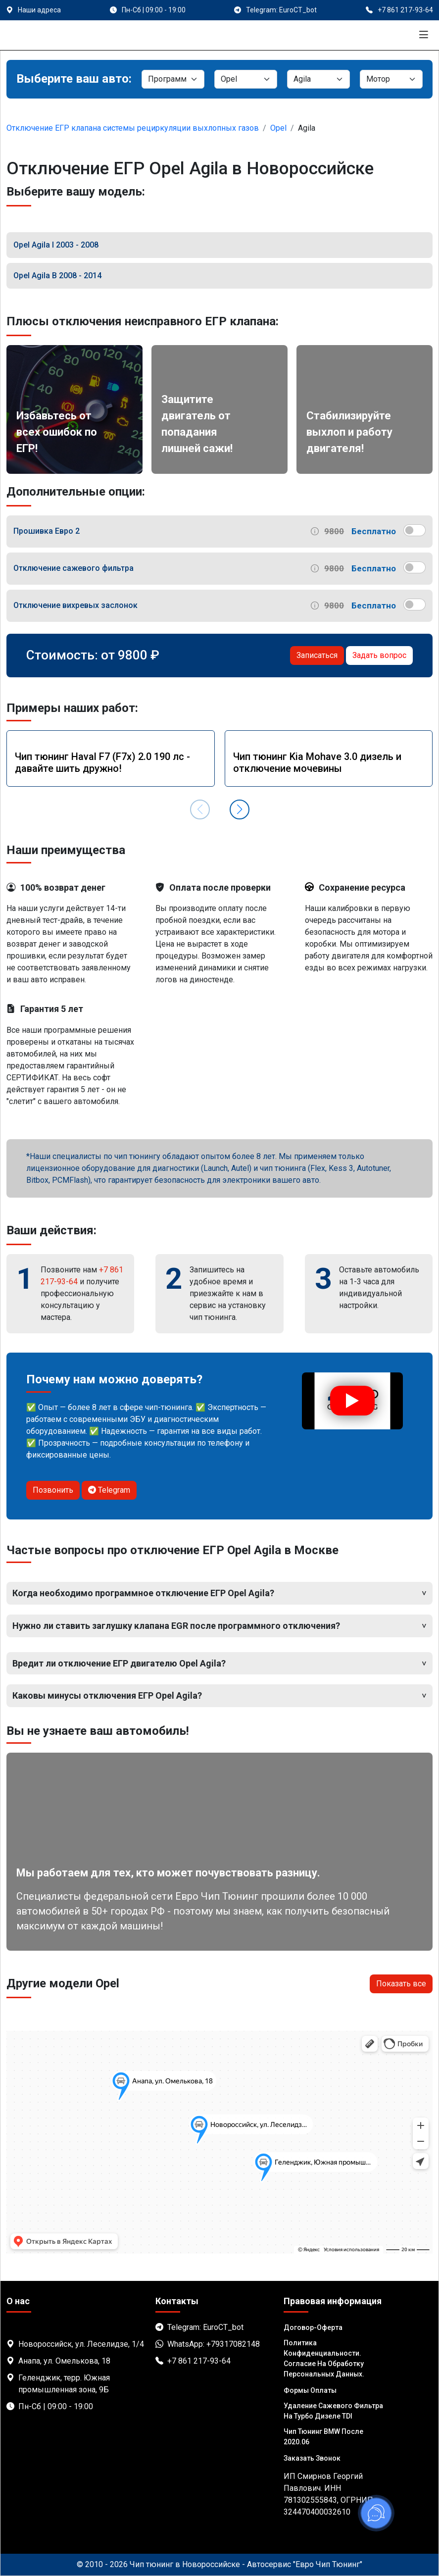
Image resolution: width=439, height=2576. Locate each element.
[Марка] (245, 79)
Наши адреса (39, 10)
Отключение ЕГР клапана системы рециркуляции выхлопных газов (132, 128)
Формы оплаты (310, 2390)
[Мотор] (391, 79)
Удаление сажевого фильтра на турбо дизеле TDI (333, 2411)
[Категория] (173, 79)
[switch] (414, 530)
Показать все (401, 1983)
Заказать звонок (312, 2458)
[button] (239, 809)
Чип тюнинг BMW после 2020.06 (323, 2436)
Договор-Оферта (313, 2327)
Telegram (109, 1490)
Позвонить (53, 1490)
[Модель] (318, 79)
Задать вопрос (379, 655)
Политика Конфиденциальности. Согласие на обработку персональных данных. (324, 2358)
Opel (278, 128)
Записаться (317, 655)
